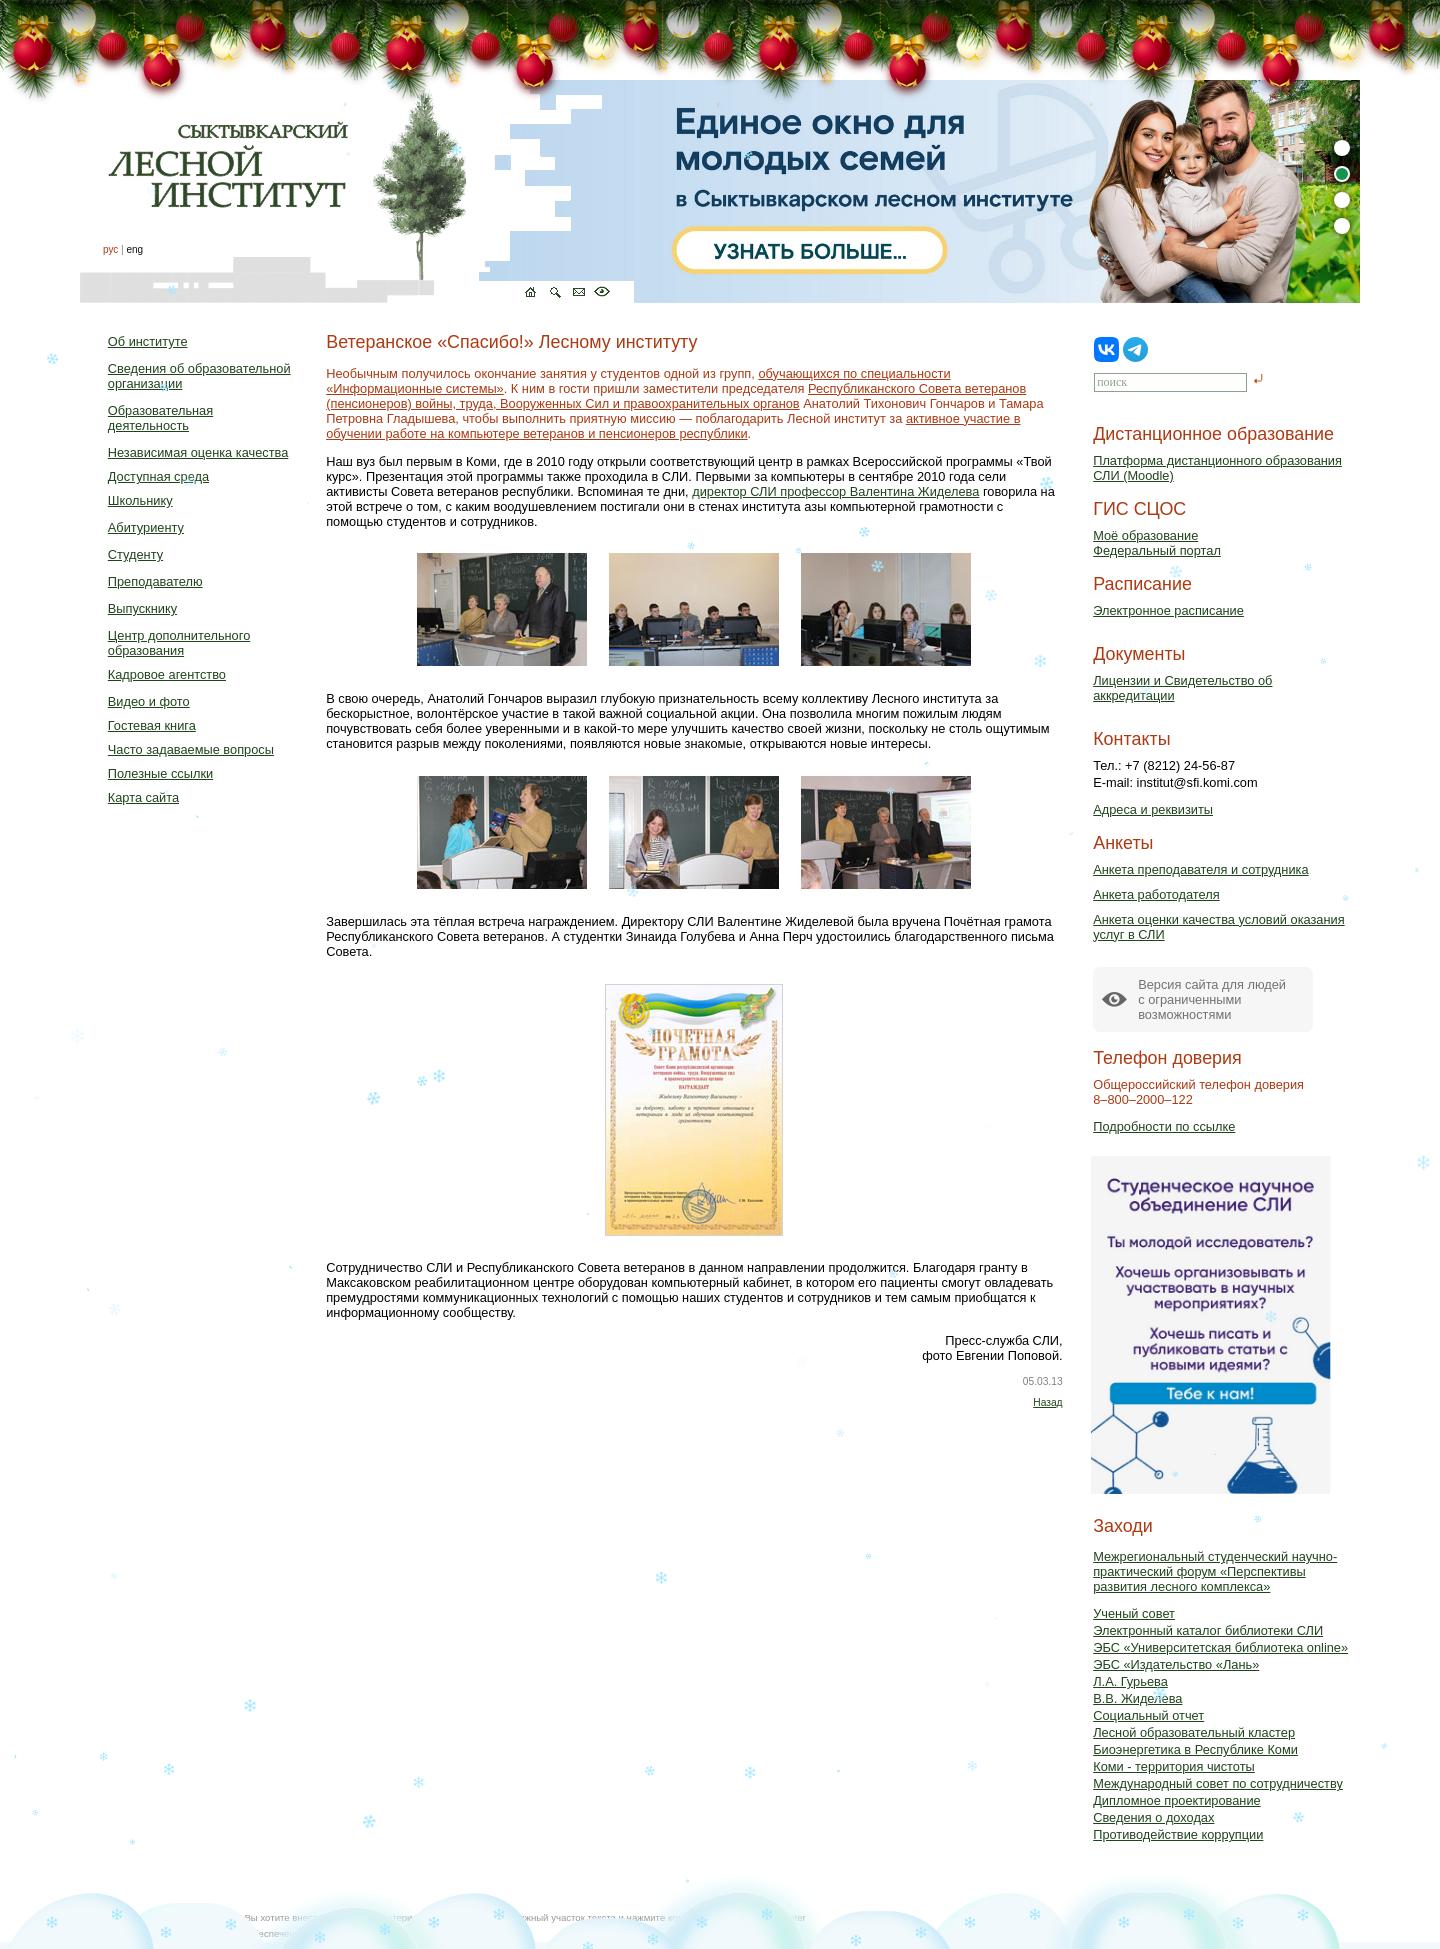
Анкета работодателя (1156, 894)
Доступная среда (158, 476)
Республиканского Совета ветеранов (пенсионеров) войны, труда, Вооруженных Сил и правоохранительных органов (676, 396)
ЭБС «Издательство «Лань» (1176, 1664)
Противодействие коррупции (1178, 1834)
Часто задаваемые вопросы (191, 749)
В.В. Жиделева (1137, 1698)
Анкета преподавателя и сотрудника (1200, 869)
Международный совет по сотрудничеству (1218, 1783)
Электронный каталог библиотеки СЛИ (1208, 1630)
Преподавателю (155, 581)
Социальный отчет (1148, 1715)
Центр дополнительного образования (179, 643)
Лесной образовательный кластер (1194, 1732)
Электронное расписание (1168, 610)
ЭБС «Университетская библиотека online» (1220, 1647)
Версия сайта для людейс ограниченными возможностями (1212, 999)
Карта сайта (143, 797)
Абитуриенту (146, 527)
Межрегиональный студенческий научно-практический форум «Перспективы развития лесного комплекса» (1215, 1571)
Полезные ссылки (160, 773)
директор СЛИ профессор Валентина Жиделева (835, 491)
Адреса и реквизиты (1153, 809)
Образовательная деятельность (160, 418)
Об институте (148, 341)
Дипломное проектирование (1177, 1800)
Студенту (135, 554)
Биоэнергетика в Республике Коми (1195, 1749)
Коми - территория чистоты (1174, 1766)
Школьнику (140, 500)
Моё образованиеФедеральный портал (1157, 543)
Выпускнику (142, 608)
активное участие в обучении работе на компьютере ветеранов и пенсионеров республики (673, 426)
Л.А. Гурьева (1130, 1681)
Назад (1047, 1402)
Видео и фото (149, 701)
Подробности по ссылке (1164, 1126)
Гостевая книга (152, 725)
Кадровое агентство (167, 674)
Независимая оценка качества (198, 452)
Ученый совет (1134, 1613)
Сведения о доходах (1153, 1817)
